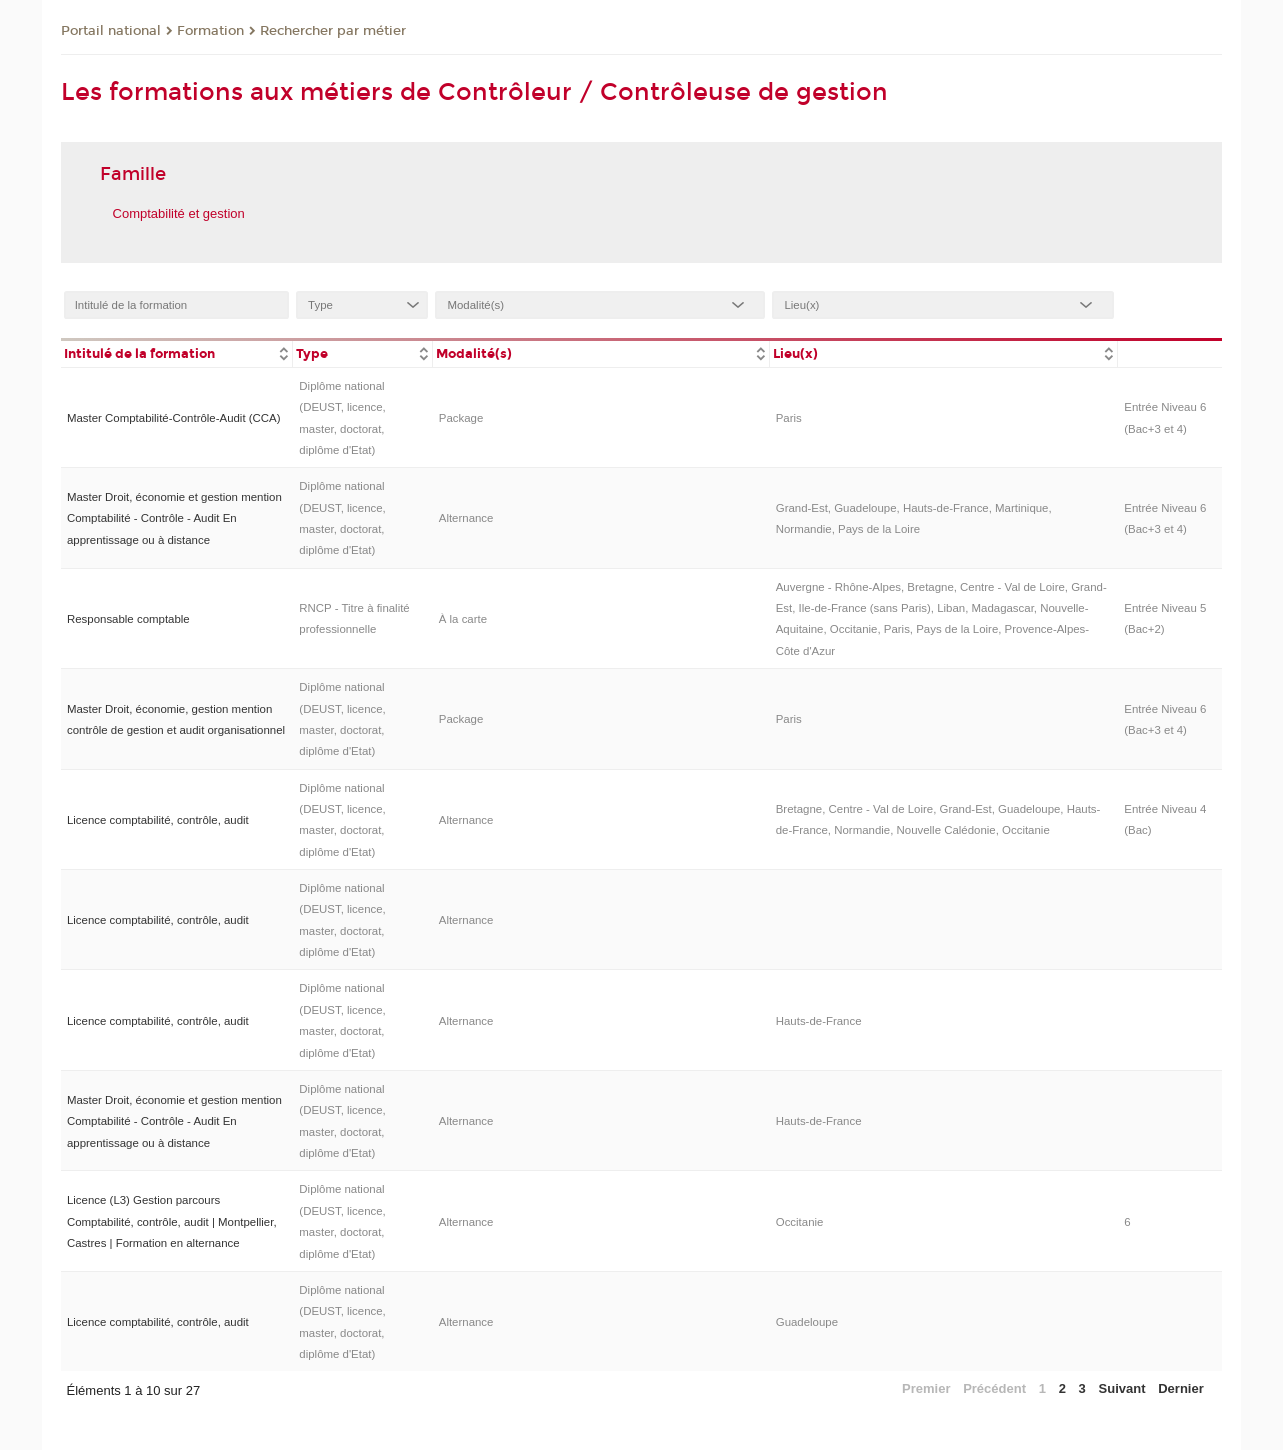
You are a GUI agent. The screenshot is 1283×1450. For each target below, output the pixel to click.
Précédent (994, 1388)
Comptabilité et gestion (179, 213)
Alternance (466, 518)
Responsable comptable (128, 619)
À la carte (463, 619)
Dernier (1181, 1388)
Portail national (111, 31)
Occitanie (800, 1222)
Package (461, 418)
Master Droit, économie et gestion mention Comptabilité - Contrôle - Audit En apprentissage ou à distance (174, 518)
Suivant (1122, 1388)
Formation (210, 31)
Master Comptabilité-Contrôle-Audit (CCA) (174, 418)
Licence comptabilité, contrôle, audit (158, 820)
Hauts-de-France (819, 1021)
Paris (789, 418)
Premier (926, 1388)
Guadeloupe (807, 1322)
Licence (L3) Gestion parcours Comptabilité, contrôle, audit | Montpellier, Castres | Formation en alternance (172, 1221)
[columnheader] (177, 352)
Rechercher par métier (333, 31)
